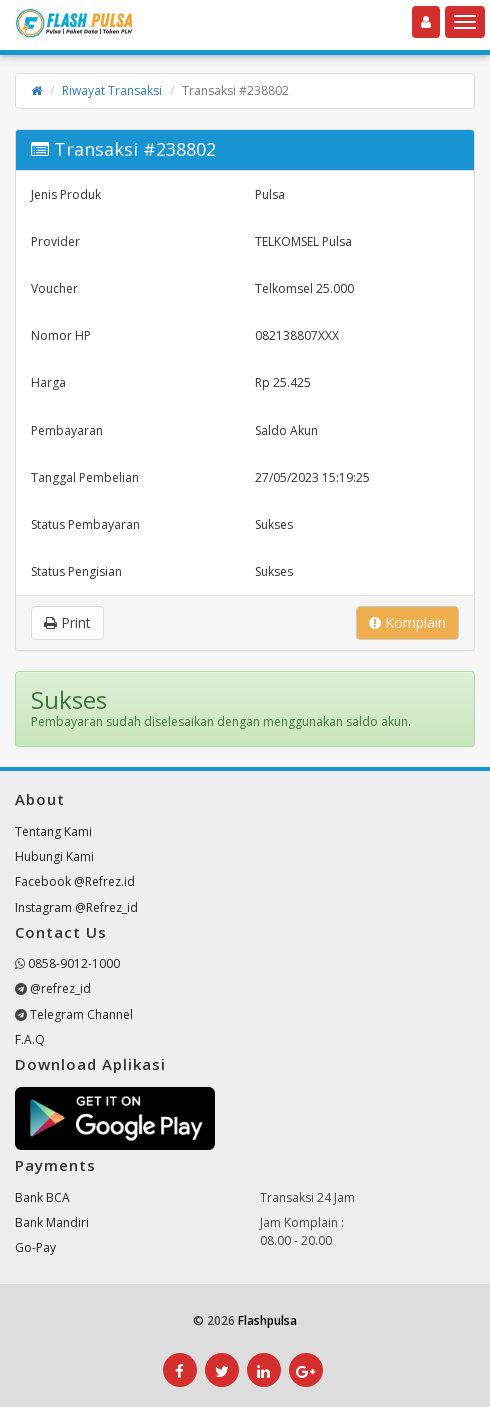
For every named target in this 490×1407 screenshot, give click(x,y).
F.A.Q (30, 1039)
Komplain (407, 622)
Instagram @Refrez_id (76, 907)
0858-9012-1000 (74, 963)
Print (67, 622)
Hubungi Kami (54, 856)
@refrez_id (60, 988)
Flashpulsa (267, 1320)
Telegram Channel (81, 1014)
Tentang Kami (53, 831)
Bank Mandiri (52, 1222)
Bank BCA (42, 1197)
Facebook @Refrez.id (75, 881)
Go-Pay (35, 1247)
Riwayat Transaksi (112, 90)
